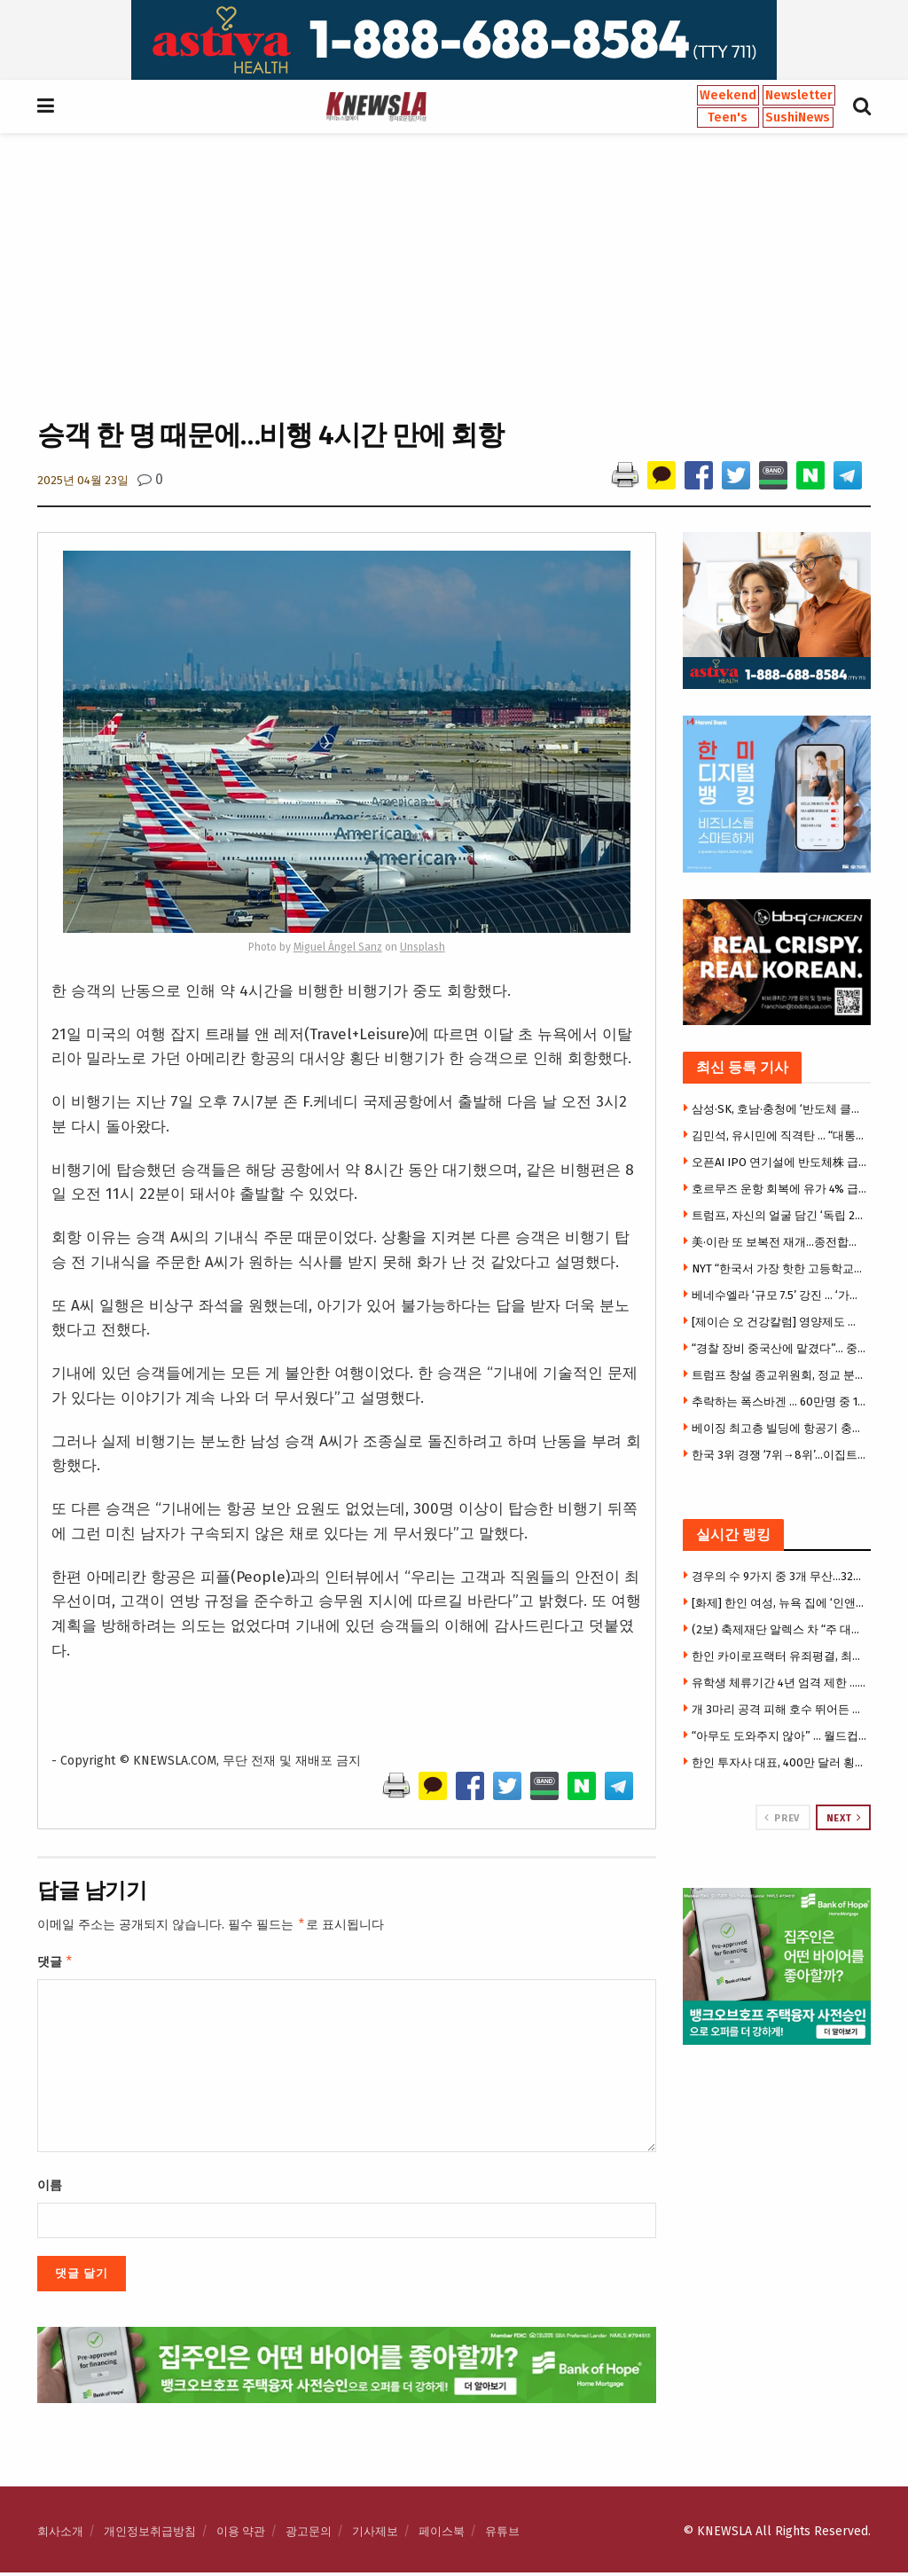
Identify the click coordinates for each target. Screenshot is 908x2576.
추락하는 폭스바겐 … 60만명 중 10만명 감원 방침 (779, 1401)
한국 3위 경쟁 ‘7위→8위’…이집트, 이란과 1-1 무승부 (779, 1454)
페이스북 (442, 2534)
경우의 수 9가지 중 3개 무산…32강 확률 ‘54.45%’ (779, 1576)
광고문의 (309, 2534)
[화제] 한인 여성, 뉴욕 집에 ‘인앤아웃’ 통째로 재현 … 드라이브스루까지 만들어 (779, 1602)
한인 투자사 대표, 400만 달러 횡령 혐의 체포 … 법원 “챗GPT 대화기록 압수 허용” (779, 1762)
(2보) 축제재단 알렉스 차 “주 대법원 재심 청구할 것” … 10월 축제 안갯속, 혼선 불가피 (779, 1629)
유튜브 (502, 2534)
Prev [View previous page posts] (781, 1818)
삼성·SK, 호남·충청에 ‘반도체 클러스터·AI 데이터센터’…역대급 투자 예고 (779, 1109)
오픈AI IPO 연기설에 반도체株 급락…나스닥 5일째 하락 (779, 1162)
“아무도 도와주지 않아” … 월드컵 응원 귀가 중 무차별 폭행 (779, 1735)
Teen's (728, 117)
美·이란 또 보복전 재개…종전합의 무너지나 (779, 1242)
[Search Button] (862, 106)
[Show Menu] (45, 106)
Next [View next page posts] (844, 1818)
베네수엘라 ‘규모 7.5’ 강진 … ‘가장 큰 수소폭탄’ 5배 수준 (779, 1295)
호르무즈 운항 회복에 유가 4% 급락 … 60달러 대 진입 (779, 1188)
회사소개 (60, 2534)
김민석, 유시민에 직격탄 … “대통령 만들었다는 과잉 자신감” (779, 1135)
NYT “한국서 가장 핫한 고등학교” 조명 (779, 1268)
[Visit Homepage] (376, 106)
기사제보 (375, 2534)
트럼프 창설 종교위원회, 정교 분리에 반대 (779, 1375)
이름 (49, 2188)
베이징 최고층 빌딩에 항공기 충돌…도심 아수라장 (779, 1428)
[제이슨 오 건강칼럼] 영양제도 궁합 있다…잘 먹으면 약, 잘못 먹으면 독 (779, 1321)
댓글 (55, 1964)
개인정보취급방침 (150, 2534)
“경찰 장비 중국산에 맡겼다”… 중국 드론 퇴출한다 (779, 1348)
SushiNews (797, 117)
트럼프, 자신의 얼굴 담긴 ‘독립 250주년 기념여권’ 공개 (779, 1215)
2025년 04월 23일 (83, 480)
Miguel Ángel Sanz (338, 947)
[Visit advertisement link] (454, 40)
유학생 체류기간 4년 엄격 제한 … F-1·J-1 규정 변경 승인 (779, 1682)
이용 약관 (240, 2534)
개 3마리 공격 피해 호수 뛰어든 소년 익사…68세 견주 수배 (779, 1709)
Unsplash (422, 947)
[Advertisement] (454, 274)
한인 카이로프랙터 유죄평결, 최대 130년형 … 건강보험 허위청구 (779, 1656)
